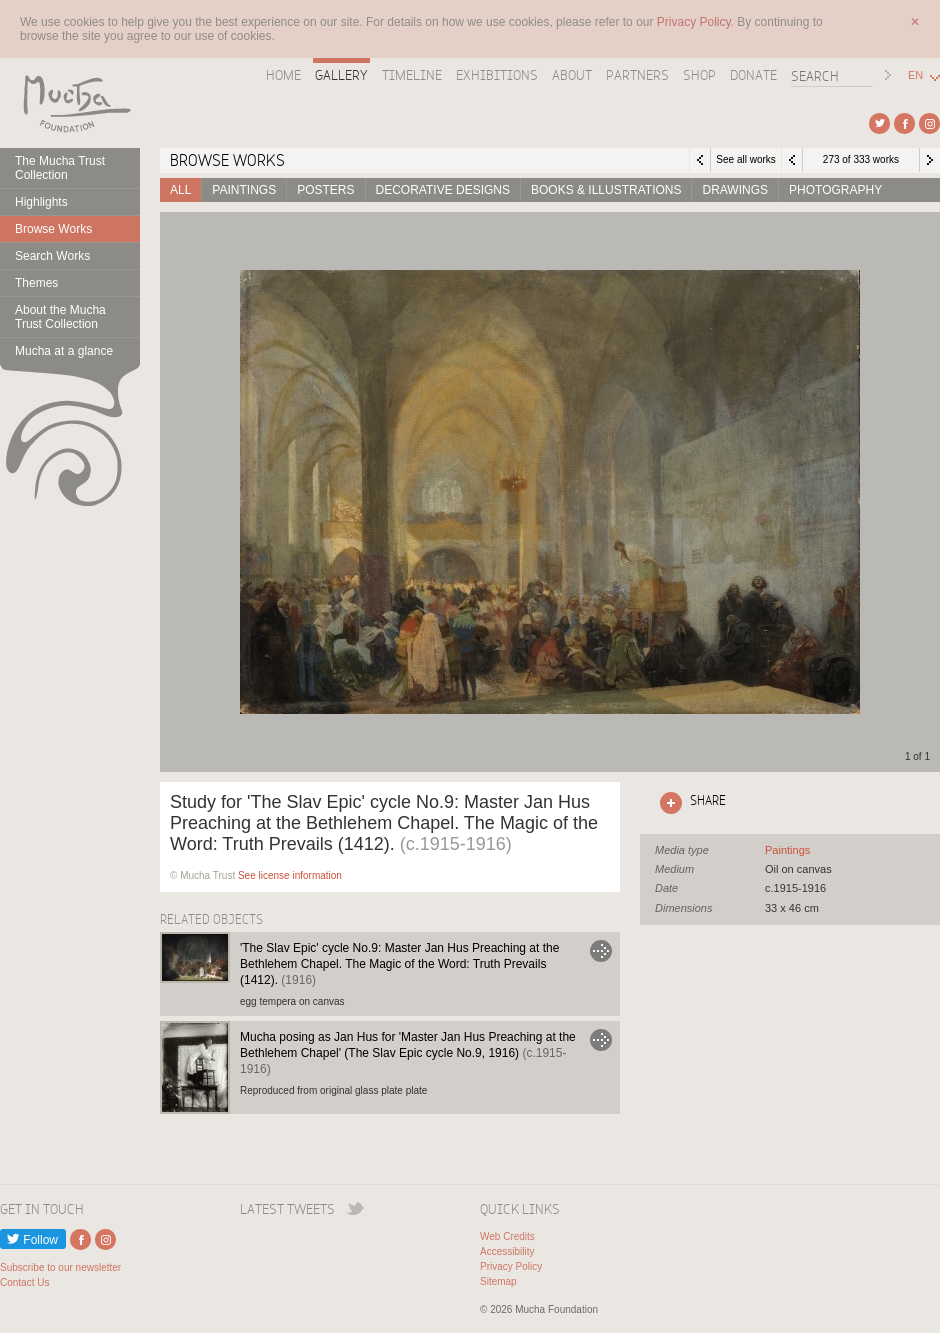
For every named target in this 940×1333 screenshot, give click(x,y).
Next (930, 160)
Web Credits (507, 1236)
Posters (325, 190)
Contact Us (24, 1282)
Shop (699, 75)
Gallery (341, 75)
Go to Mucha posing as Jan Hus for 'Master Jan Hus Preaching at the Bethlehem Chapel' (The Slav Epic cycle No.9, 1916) (601, 1040)
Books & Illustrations (606, 190)
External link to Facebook (904, 123)
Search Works (52, 256)
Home (283, 75)
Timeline (412, 75)
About (572, 75)
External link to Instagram (929, 123)
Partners (637, 75)
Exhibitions (497, 75)
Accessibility (507, 1251)
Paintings (244, 190)
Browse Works (53, 229)
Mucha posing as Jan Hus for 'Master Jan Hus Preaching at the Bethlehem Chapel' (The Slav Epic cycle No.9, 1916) (408, 1053)
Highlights (41, 202)
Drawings (735, 190)
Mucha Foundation (70, 103)
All (180, 190)
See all (787, 850)
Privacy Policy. (697, 22)
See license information (290, 875)
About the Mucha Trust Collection (60, 317)
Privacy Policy (511, 1266)
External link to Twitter (879, 123)
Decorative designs (443, 190)
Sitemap (498, 1281)
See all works (745, 159)
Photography (835, 190)
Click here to (689, 803)
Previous (792, 160)
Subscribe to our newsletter (60, 1267)
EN (915, 75)
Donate (753, 75)
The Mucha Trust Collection (60, 168)
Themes (36, 283)
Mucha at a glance (64, 351)
